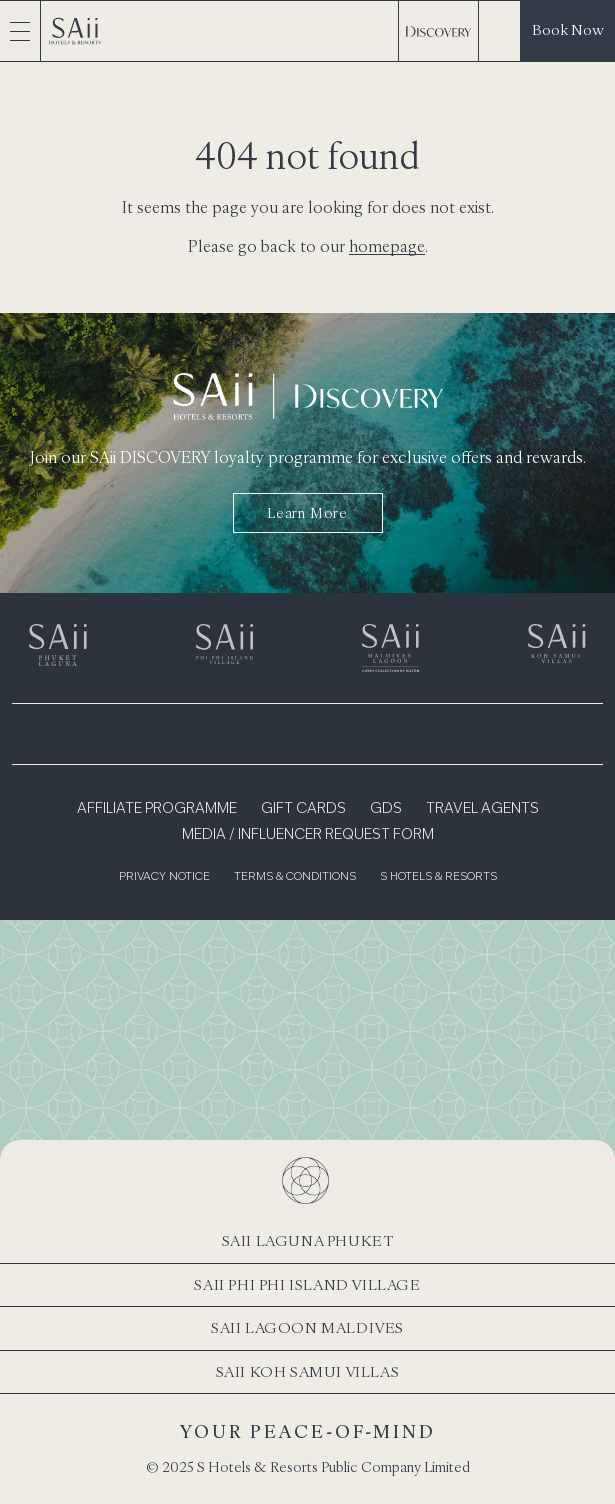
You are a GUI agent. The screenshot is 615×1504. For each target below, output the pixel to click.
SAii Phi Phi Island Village (307, 1284)
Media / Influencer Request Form (308, 835)
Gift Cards (303, 809)
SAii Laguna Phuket (308, 1240)
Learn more (307, 513)
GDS (386, 809)
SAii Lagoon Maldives (307, 1327)
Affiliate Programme (157, 809)
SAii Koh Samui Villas (308, 1371)
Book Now (568, 29)
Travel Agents (482, 809)
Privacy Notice (164, 877)
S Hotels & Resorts (438, 877)
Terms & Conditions (295, 877)
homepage (387, 246)
